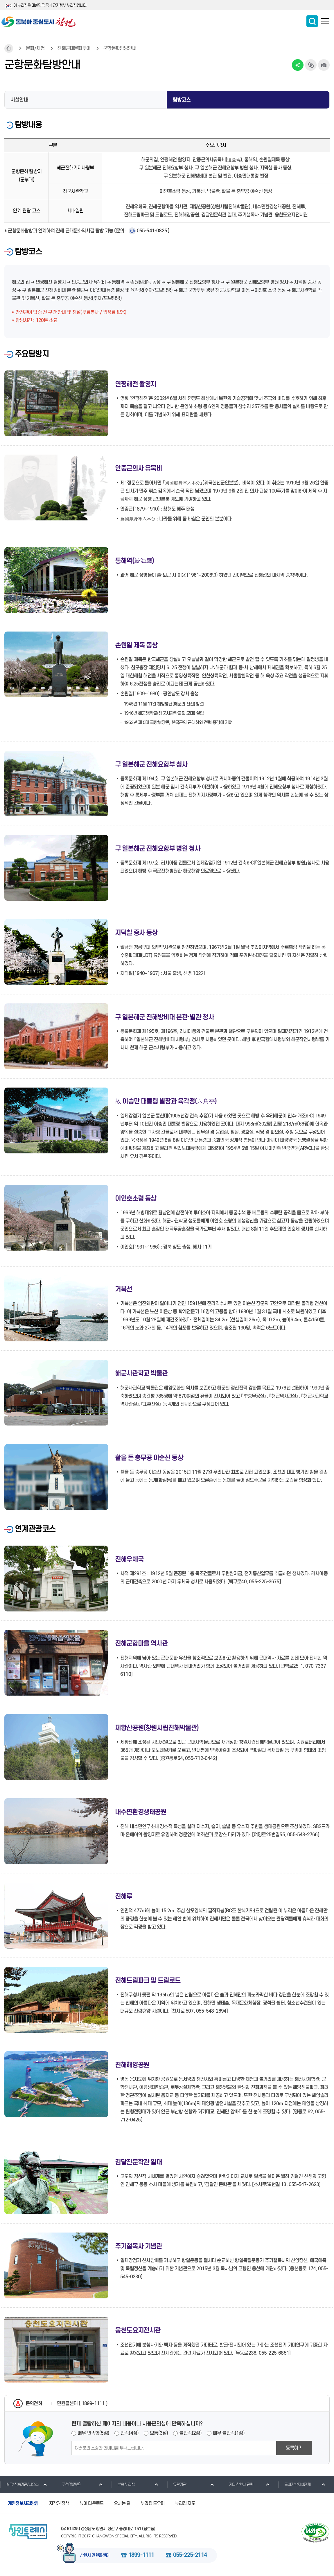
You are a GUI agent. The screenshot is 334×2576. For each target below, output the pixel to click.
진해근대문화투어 (73, 48)
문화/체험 (35, 48)
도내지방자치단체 (294, 2484)
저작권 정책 (59, 2503)
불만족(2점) (190, 2433)
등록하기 (294, 2448)
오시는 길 (122, 2503)
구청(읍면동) (68, 2484)
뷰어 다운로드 (91, 2503)
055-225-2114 (190, 2555)
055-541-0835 (152, 231)
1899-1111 (141, 2555)
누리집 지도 (185, 2503)
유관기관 (176, 2484)
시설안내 (19, 100)
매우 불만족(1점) (229, 2433)
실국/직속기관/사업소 (19, 2484)
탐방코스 (182, 100)
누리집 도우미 (152, 2503)
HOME (8, 48)
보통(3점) (159, 2433)
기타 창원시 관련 (238, 2484)
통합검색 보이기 (312, 21)
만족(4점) (130, 2433)
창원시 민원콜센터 (94, 2556)
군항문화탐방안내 (119, 48)
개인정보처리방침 (23, 2503)
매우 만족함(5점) (93, 2433)
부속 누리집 (122, 2484)
